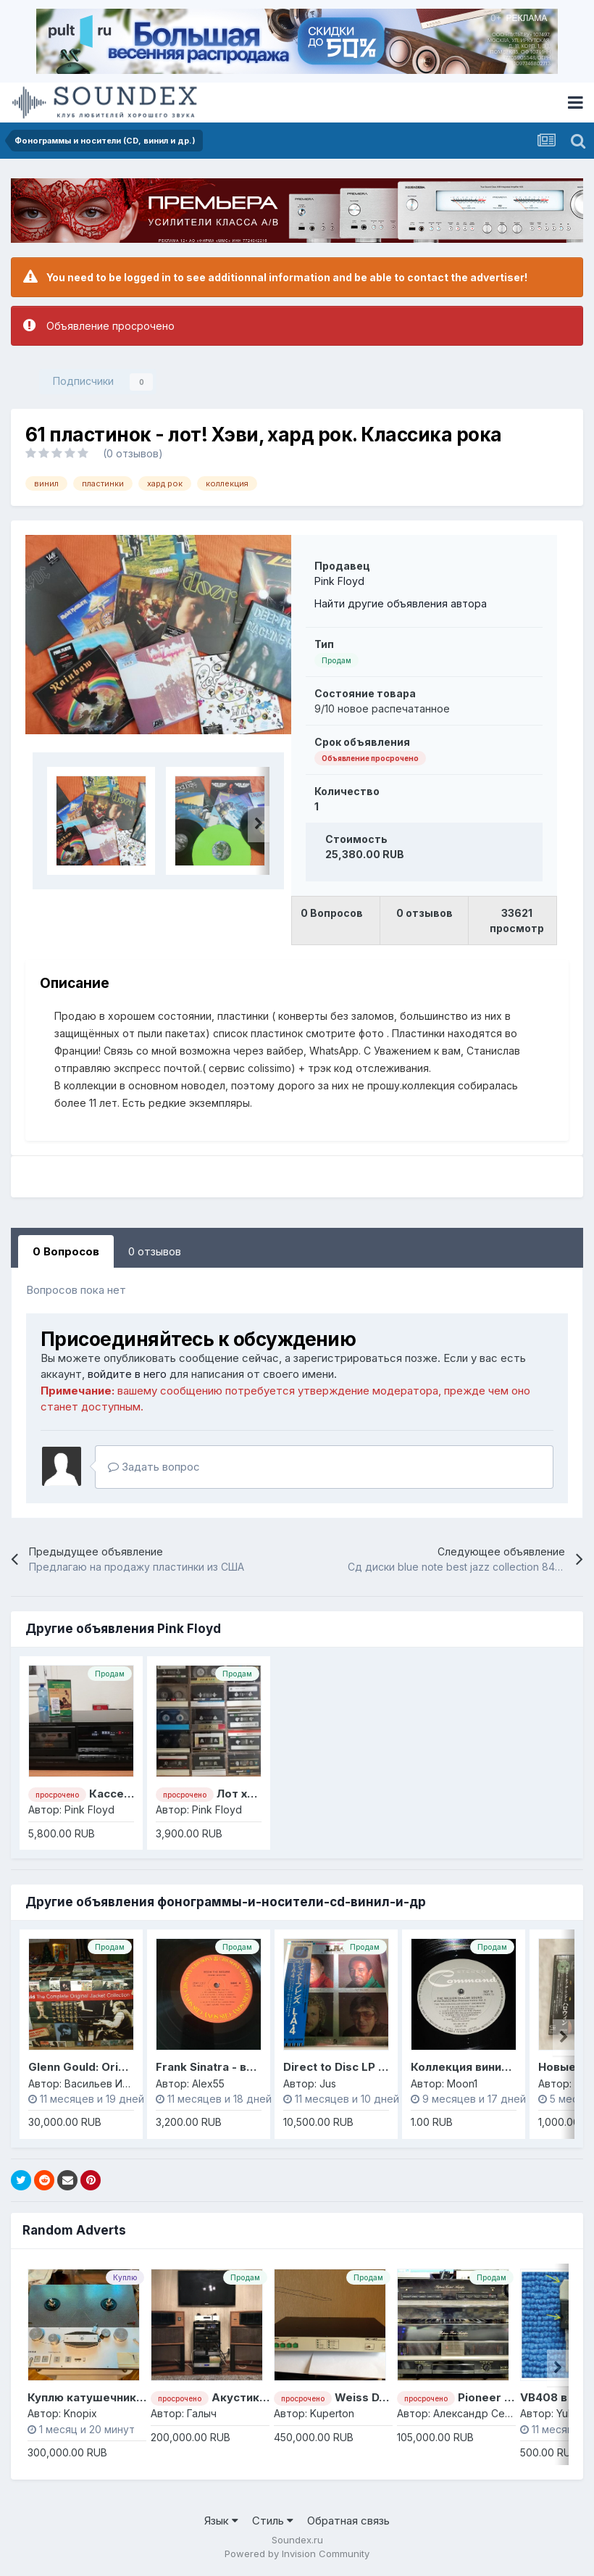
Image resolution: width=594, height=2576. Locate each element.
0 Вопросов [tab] (66, 1251)
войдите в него (127, 1374)
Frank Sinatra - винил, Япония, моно (256, 2067)
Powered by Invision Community (297, 2553)
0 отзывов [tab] (154, 1251)
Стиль (272, 2520)
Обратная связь (348, 2520)
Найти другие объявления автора (400, 603)
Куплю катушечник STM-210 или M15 (131, 2397)
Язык (221, 2520)
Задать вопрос (154, 1467)
